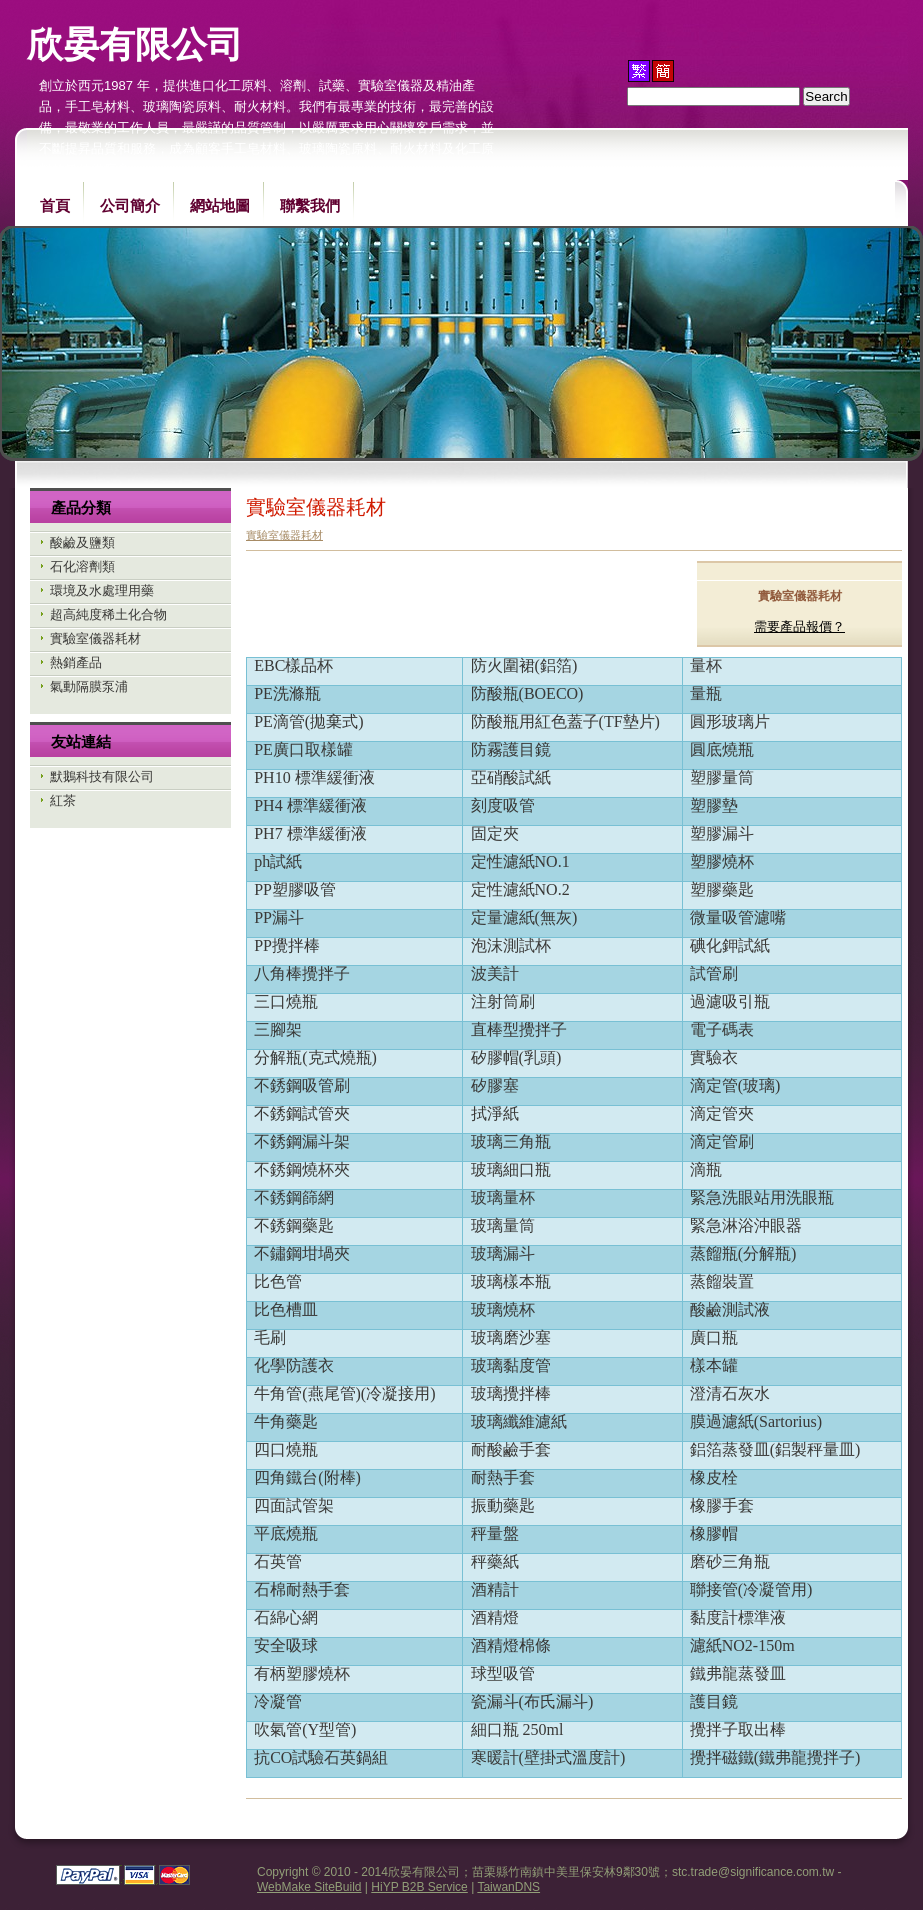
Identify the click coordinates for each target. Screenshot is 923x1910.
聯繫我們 (310, 205)
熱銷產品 (76, 662)
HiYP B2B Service (419, 1887)
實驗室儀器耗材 (95, 638)
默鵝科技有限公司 (102, 776)
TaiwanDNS (508, 1887)
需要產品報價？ (799, 626)
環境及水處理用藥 (102, 590)
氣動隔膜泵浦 (89, 686)
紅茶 (63, 800)
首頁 (55, 205)
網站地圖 (220, 205)
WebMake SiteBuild (309, 1887)
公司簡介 (130, 205)
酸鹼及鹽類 (82, 542)
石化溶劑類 (82, 566)
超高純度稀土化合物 (108, 614)
